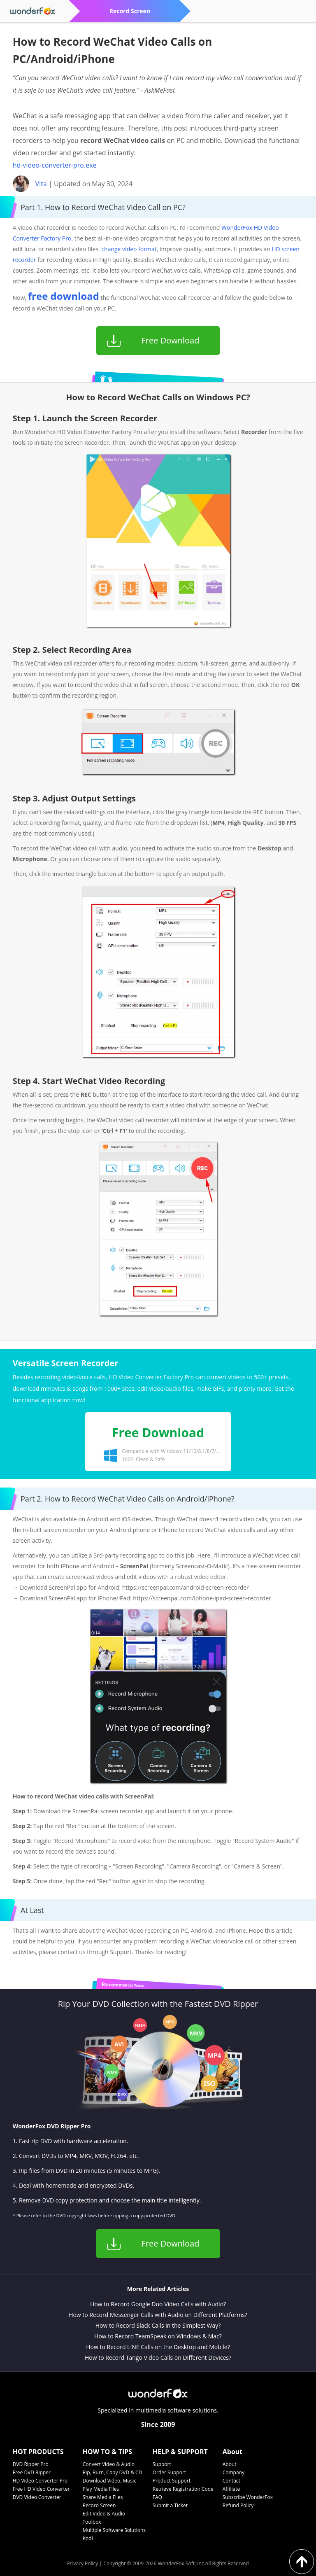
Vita (41, 183)
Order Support (169, 2472)
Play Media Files (101, 2488)
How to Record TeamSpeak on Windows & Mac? (158, 2336)
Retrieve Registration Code (183, 2488)
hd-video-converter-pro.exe (55, 165)
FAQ (157, 2497)
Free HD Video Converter (41, 2488)
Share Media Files (103, 2497)
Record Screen (99, 2505)
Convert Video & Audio (109, 2464)
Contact (231, 2480)
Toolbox (92, 2521)
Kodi (88, 2538)
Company (233, 2472)
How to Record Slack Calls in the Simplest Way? (158, 2325)
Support (162, 2464)
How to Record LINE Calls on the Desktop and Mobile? (158, 2347)
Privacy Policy (82, 2563)
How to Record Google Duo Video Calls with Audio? (158, 2304)
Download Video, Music (109, 2480)
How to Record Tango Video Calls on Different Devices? (158, 2357)
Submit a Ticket (170, 2505)
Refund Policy (238, 2505)
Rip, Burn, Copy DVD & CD (112, 2472)
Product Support (172, 2480)
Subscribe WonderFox (248, 2497)
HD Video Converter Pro (40, 2480)
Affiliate (231, 2488)
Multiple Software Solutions (114, 2530)
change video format (128, 249)
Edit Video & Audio (104, 2513)
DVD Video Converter (37, 2497)
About (230, 2464)
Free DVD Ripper (32, 2472)
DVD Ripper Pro (31, 2464)
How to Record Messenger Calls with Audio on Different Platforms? (158, 2315)
